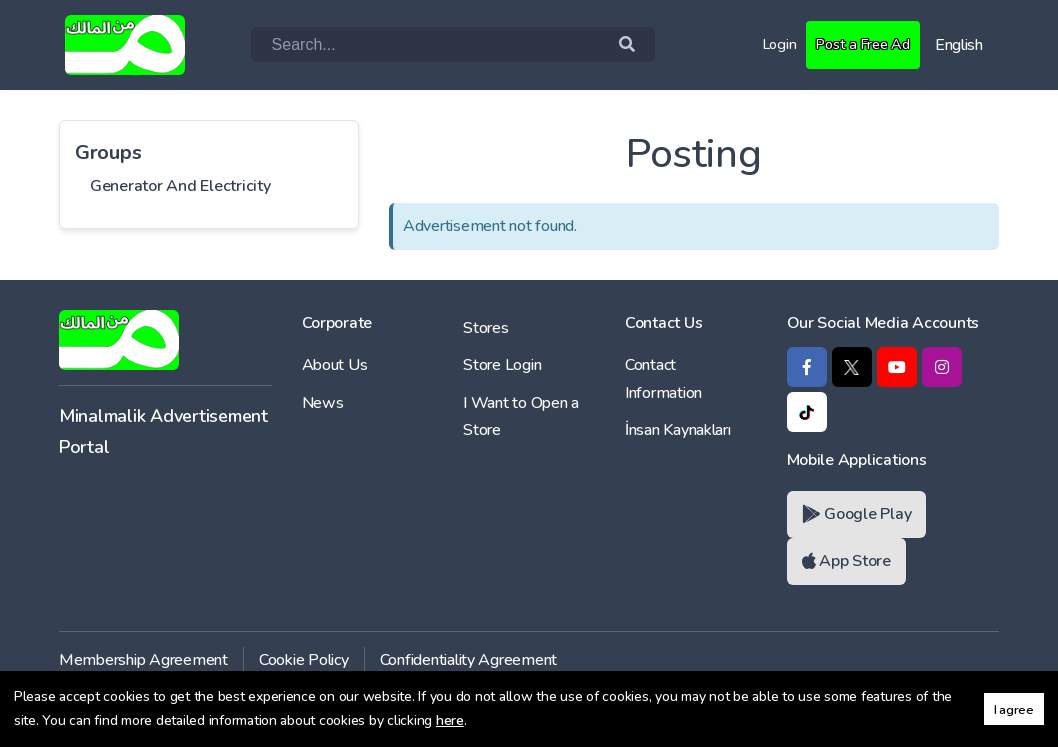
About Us (335, 365)
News (323, 403)
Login (768, 44)
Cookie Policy (304, 660)
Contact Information (663, 378)
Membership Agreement (143, 660)
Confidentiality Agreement (469, 660)
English (959, 45)
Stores (485, 328)
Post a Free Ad (857, 44)
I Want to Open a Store (521, 416)
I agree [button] (1014, 709)
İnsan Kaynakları (678, 430)
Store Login (502, 365)
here (450, 720)
